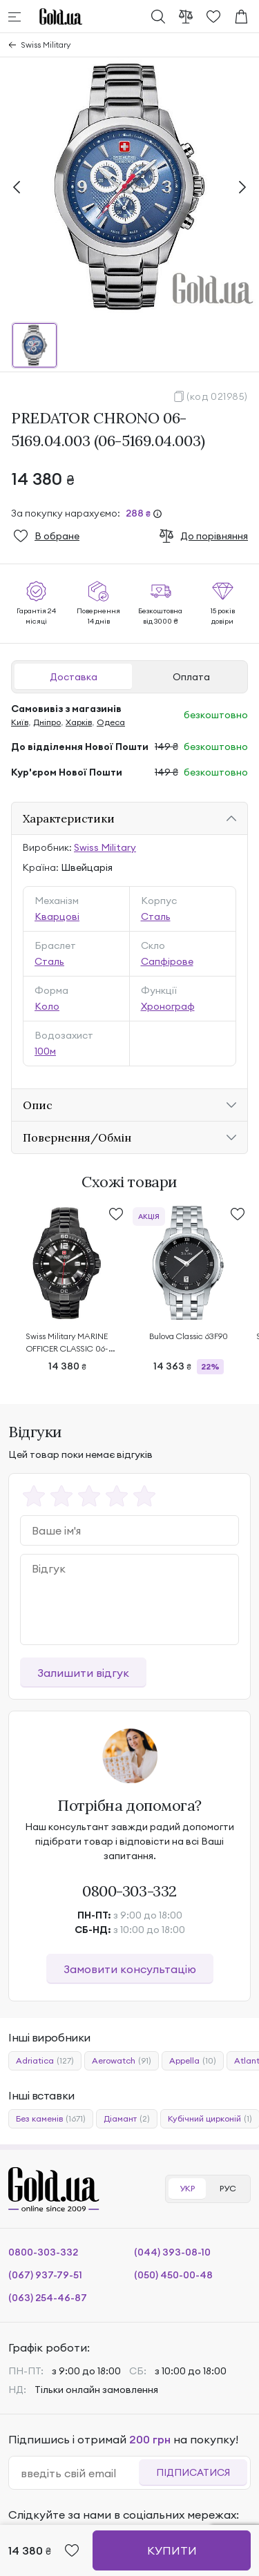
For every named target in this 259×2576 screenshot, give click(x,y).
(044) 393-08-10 (172, 2252)
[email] (79, 2473)
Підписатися (193, 2472)
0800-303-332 (129, 1891)
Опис (37, 1105)
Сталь (156, 916)
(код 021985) (217, 396)
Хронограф (168, 1006)
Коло (47, 1006)
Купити (172, 2550)
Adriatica (45, 2061)
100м (45, 1051)
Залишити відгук (83, 1673)
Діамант (127, 2119)
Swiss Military (45, 44)
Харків (79, 722)
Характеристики (69, 818)
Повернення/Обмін (77, 1137)
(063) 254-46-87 (47, 2297)
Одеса (111, 722)
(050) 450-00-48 (173, 2275)
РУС (228, 2188)
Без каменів (51, 2119)
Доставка (73, 677)
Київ (19, 722)
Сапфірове (167, 961)
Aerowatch (121, 2061)
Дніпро (47, 722)
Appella (192, 2061)
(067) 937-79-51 (45, 2275)
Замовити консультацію (130, 1969)
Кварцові (57, 916)
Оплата (191, 677)
